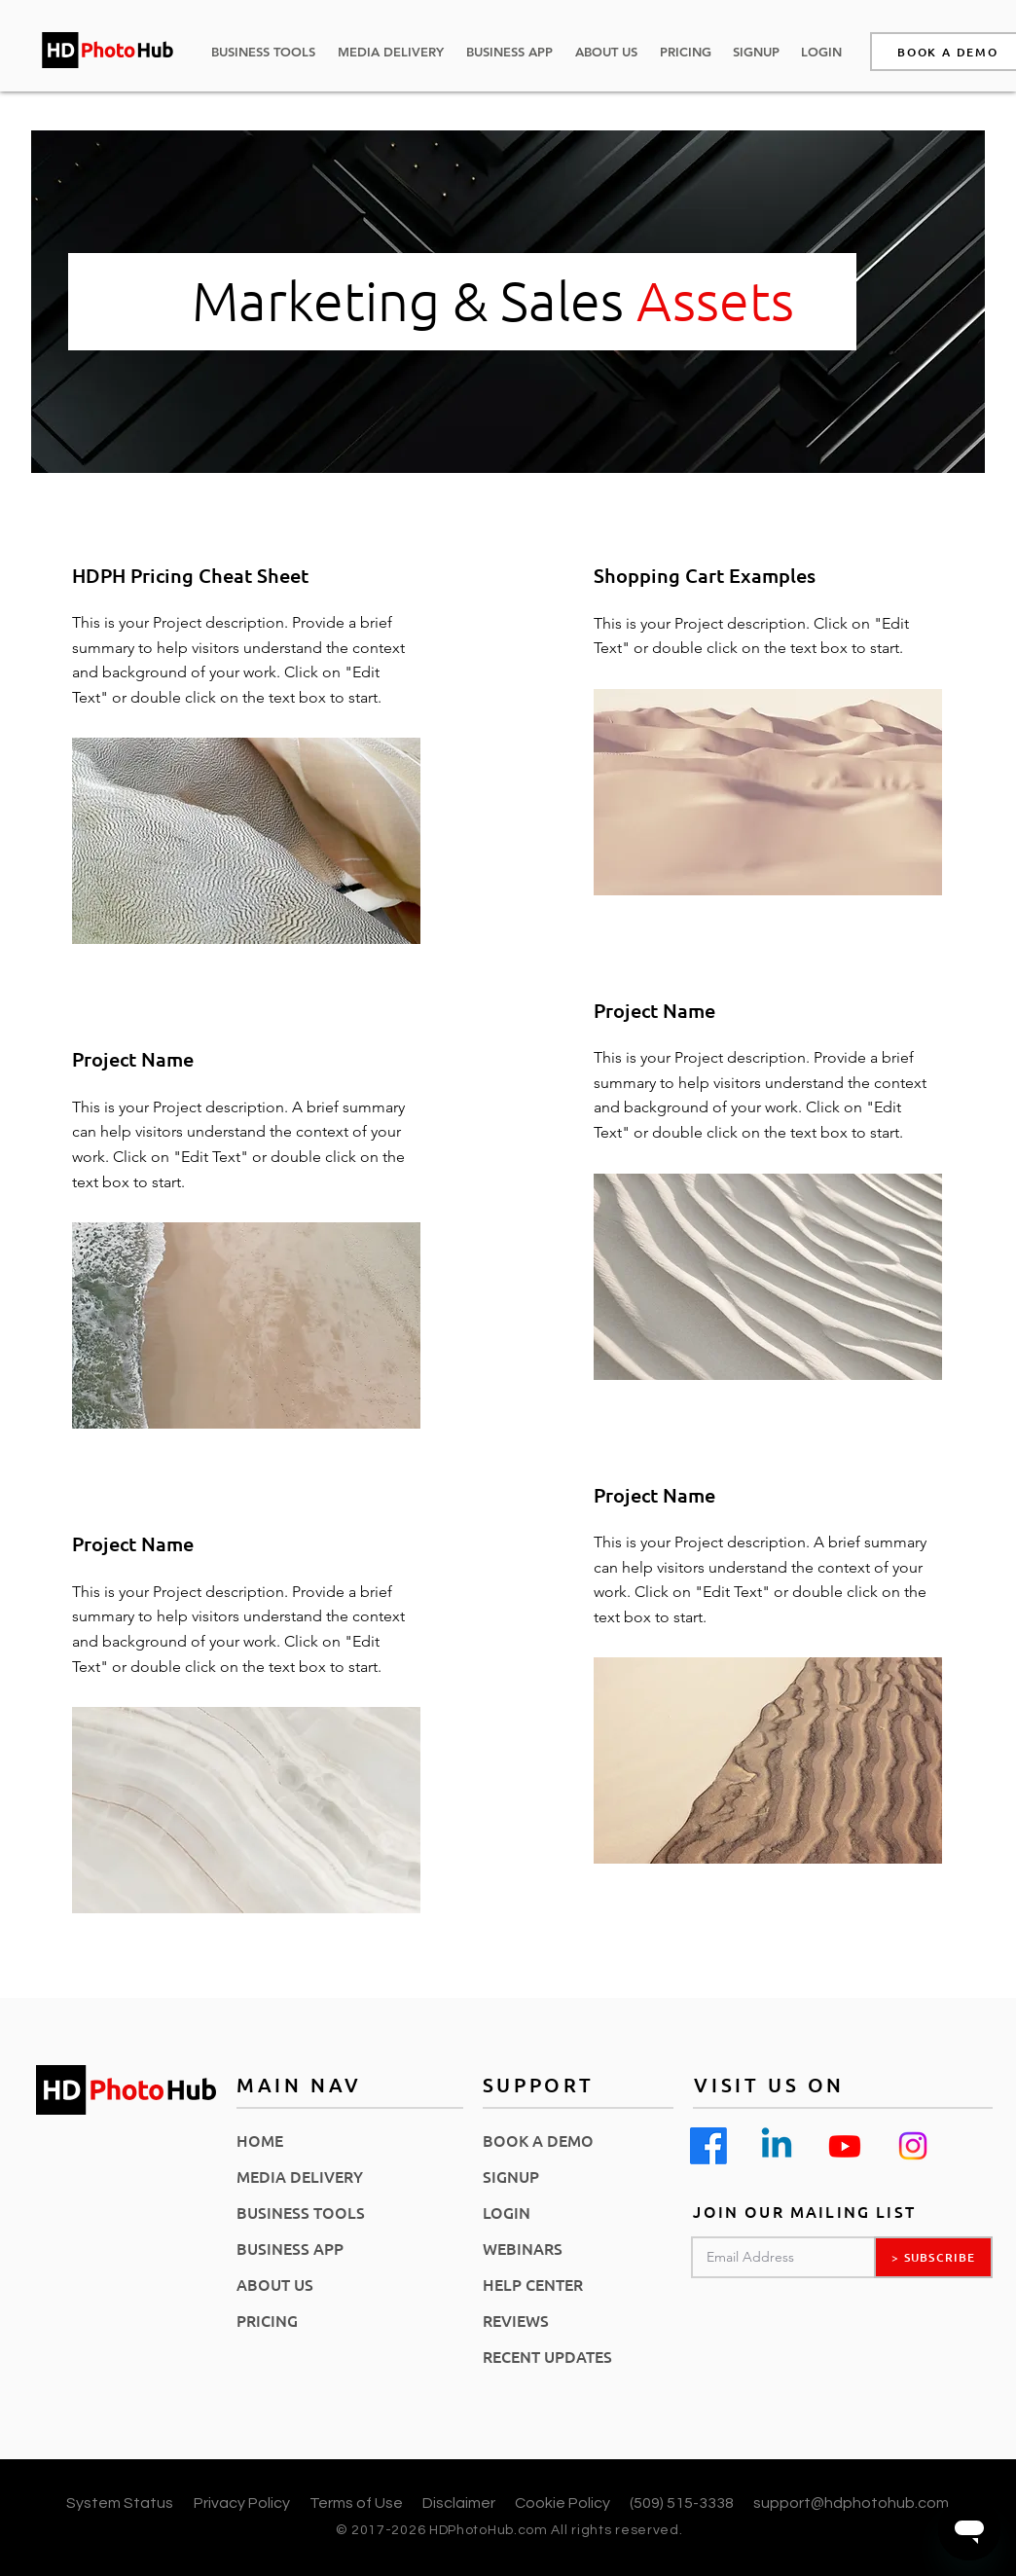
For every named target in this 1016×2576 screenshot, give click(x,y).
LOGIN (506, 2212)
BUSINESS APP (290, 2248)
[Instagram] (912, 2145)
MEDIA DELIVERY (299, 2176)
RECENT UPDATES (547, 2356)
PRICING (267, 2320)
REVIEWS (516, 2320)
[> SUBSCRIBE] (933, 2257)
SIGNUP (511, 2176)
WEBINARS (522, 2248)
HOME (259, 2140)
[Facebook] (708, 2145)
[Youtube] (844, 2145)
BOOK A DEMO (538, 2140)
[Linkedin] (776, 2145)
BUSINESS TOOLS (300, 2212)
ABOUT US (274, 2284)
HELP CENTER (533, 2284)
